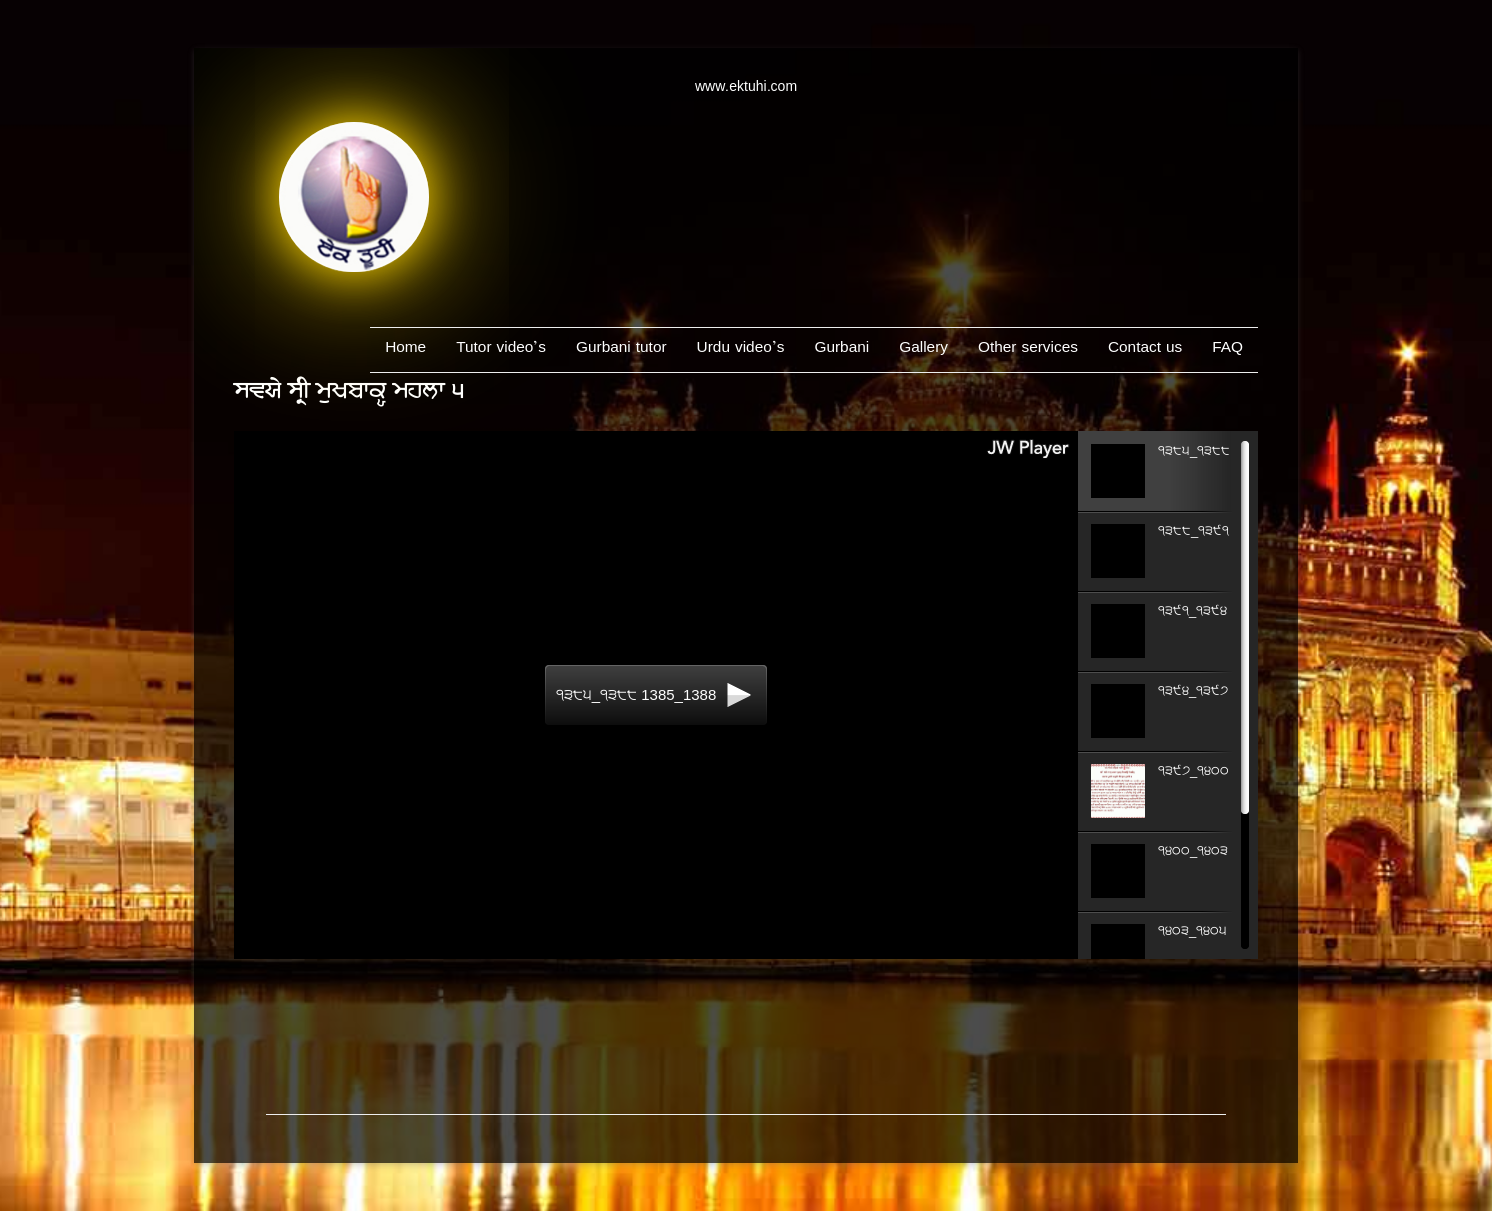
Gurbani (841, 349)
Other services (1028, 349)
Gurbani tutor (621, 349)
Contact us (1145, 349)
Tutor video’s (501, 349)
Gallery (923, 349)
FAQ (1227, 349)
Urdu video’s (741, 349)
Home (405, 349)
